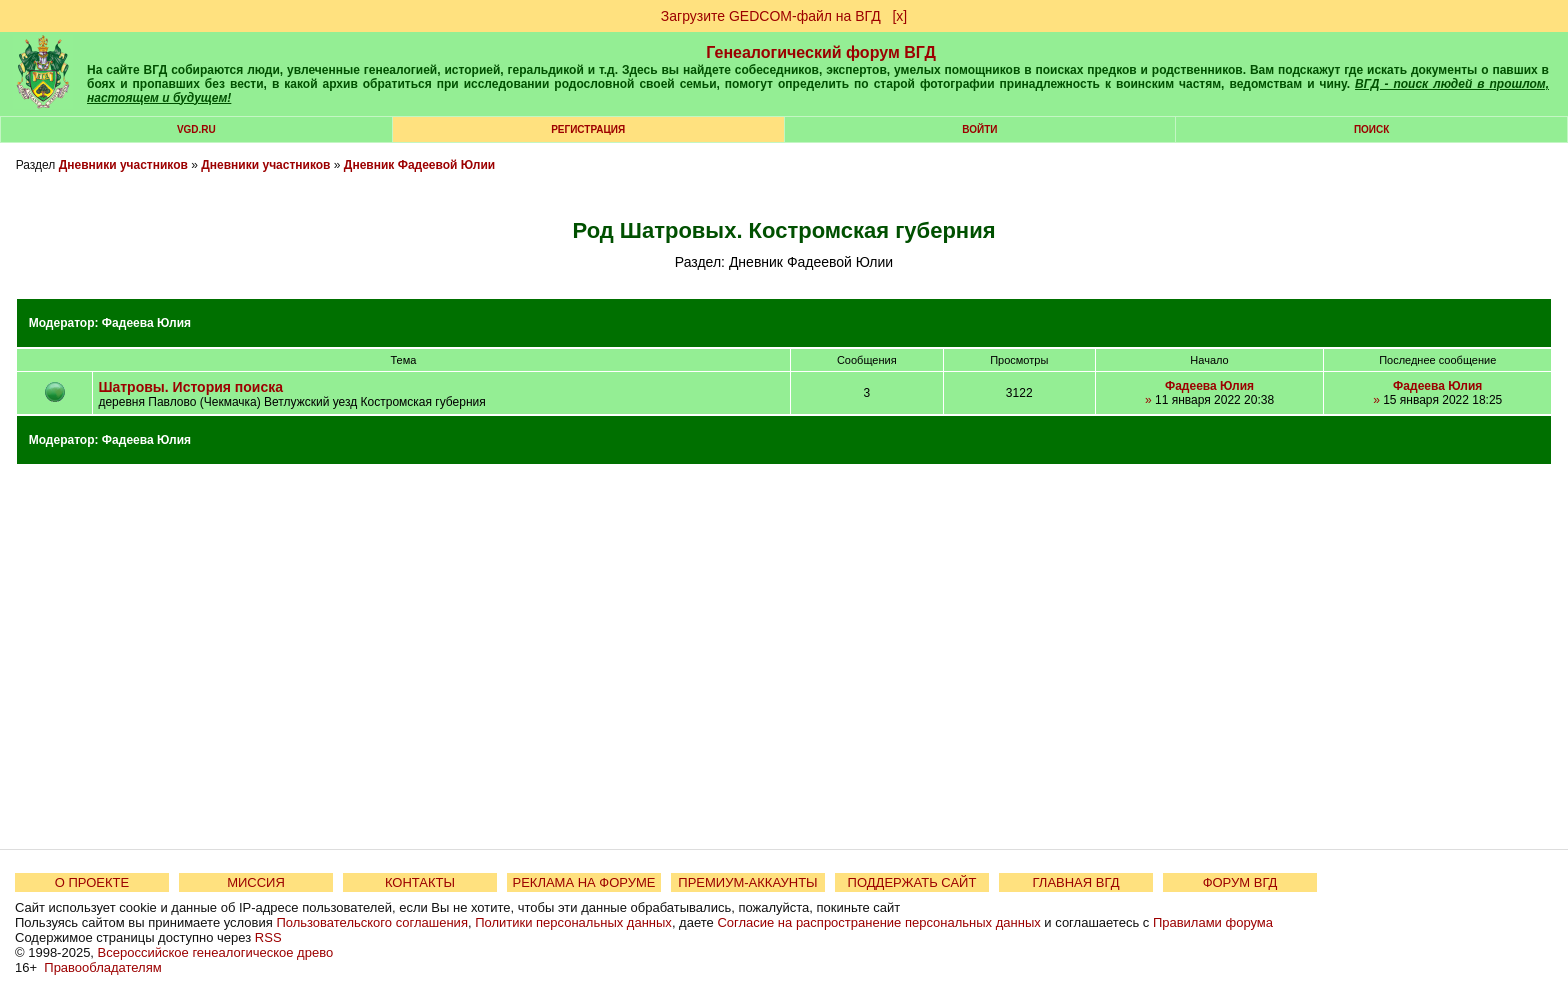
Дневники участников (123, 165)
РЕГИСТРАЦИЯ (588, 129)
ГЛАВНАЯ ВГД (1076, 882)
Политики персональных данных (573, 922)
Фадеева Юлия (146, 323)
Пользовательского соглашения (372, 922)
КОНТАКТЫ (420, 882)
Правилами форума (1213, 922)
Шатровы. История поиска (190, 387)
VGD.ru (196, 129)
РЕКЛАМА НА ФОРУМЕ (583, 882)
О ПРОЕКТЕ (92, 882)
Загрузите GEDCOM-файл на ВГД (771, 16)
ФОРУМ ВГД (1240, 882)
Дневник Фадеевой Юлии (419, 165)
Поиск (1371, 129)
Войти (979, 129)
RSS (268, 937)
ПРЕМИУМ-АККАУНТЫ (747, 882)
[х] (899, 16)
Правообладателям (102, 967)
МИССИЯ (256, 882)
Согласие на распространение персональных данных (878, 922)
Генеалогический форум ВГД (821, 52)
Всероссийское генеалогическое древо (216, 952)
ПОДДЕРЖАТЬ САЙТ (912, 882)
